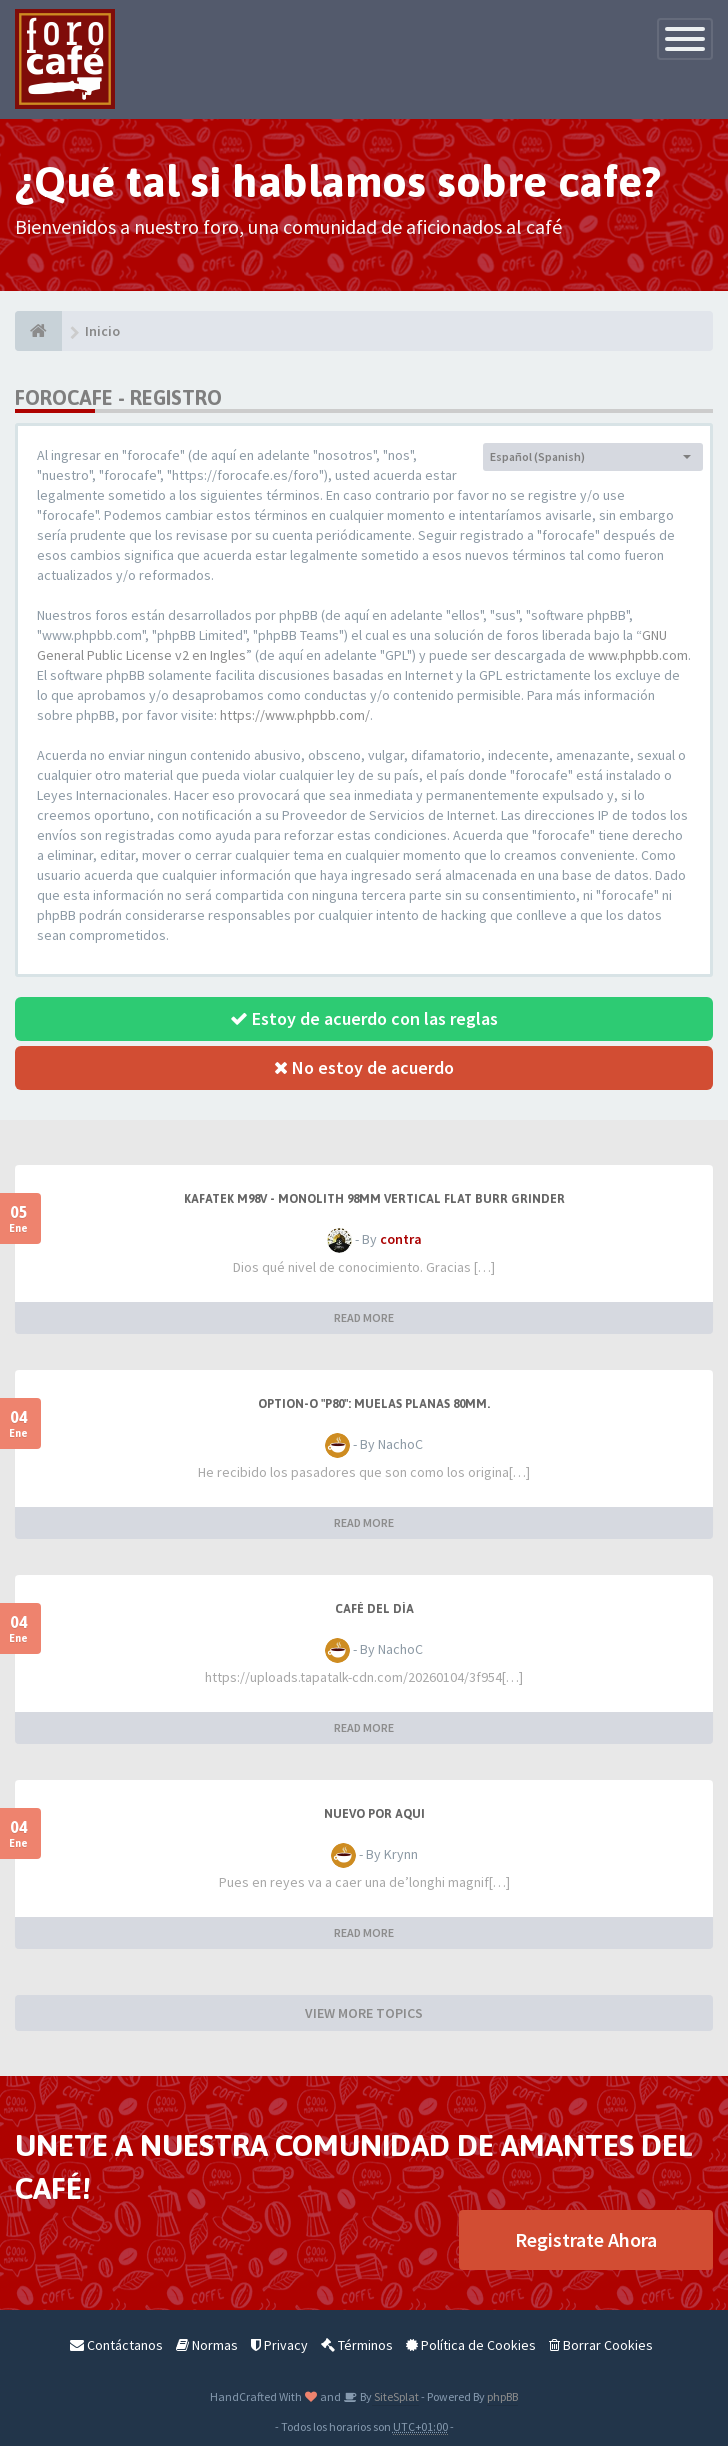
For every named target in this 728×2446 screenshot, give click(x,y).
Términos (357, 2345)
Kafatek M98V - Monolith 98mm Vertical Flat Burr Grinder (374, 1199)
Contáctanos (116, 2345)
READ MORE (364, 1317)
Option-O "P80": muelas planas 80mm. (374, 1404)
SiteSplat (395, 2396)
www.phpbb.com (638, 655)
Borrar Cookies (601, 2345)
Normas (207, 2345)
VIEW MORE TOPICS (364, 2013)
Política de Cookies (471, 2345)
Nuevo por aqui (374, 1814)
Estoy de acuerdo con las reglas (364, 1018)
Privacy (279, 2345)
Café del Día (374, 1609)
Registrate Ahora (586, 2239)
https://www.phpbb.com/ (295, 715)
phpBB (502, 2396)
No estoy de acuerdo (364, 1067)
